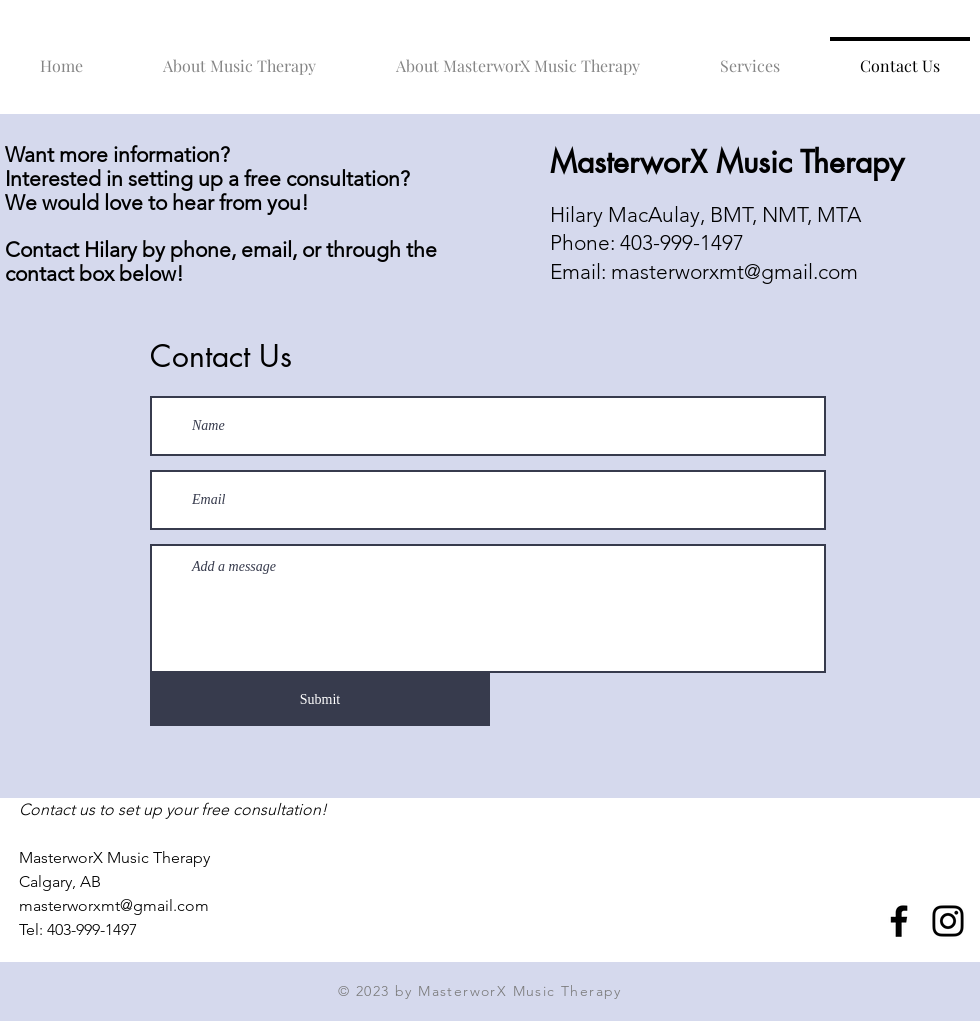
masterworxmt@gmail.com (734, 271)
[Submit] (320, 699)
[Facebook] (899, 921)
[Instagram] (948, 921)
